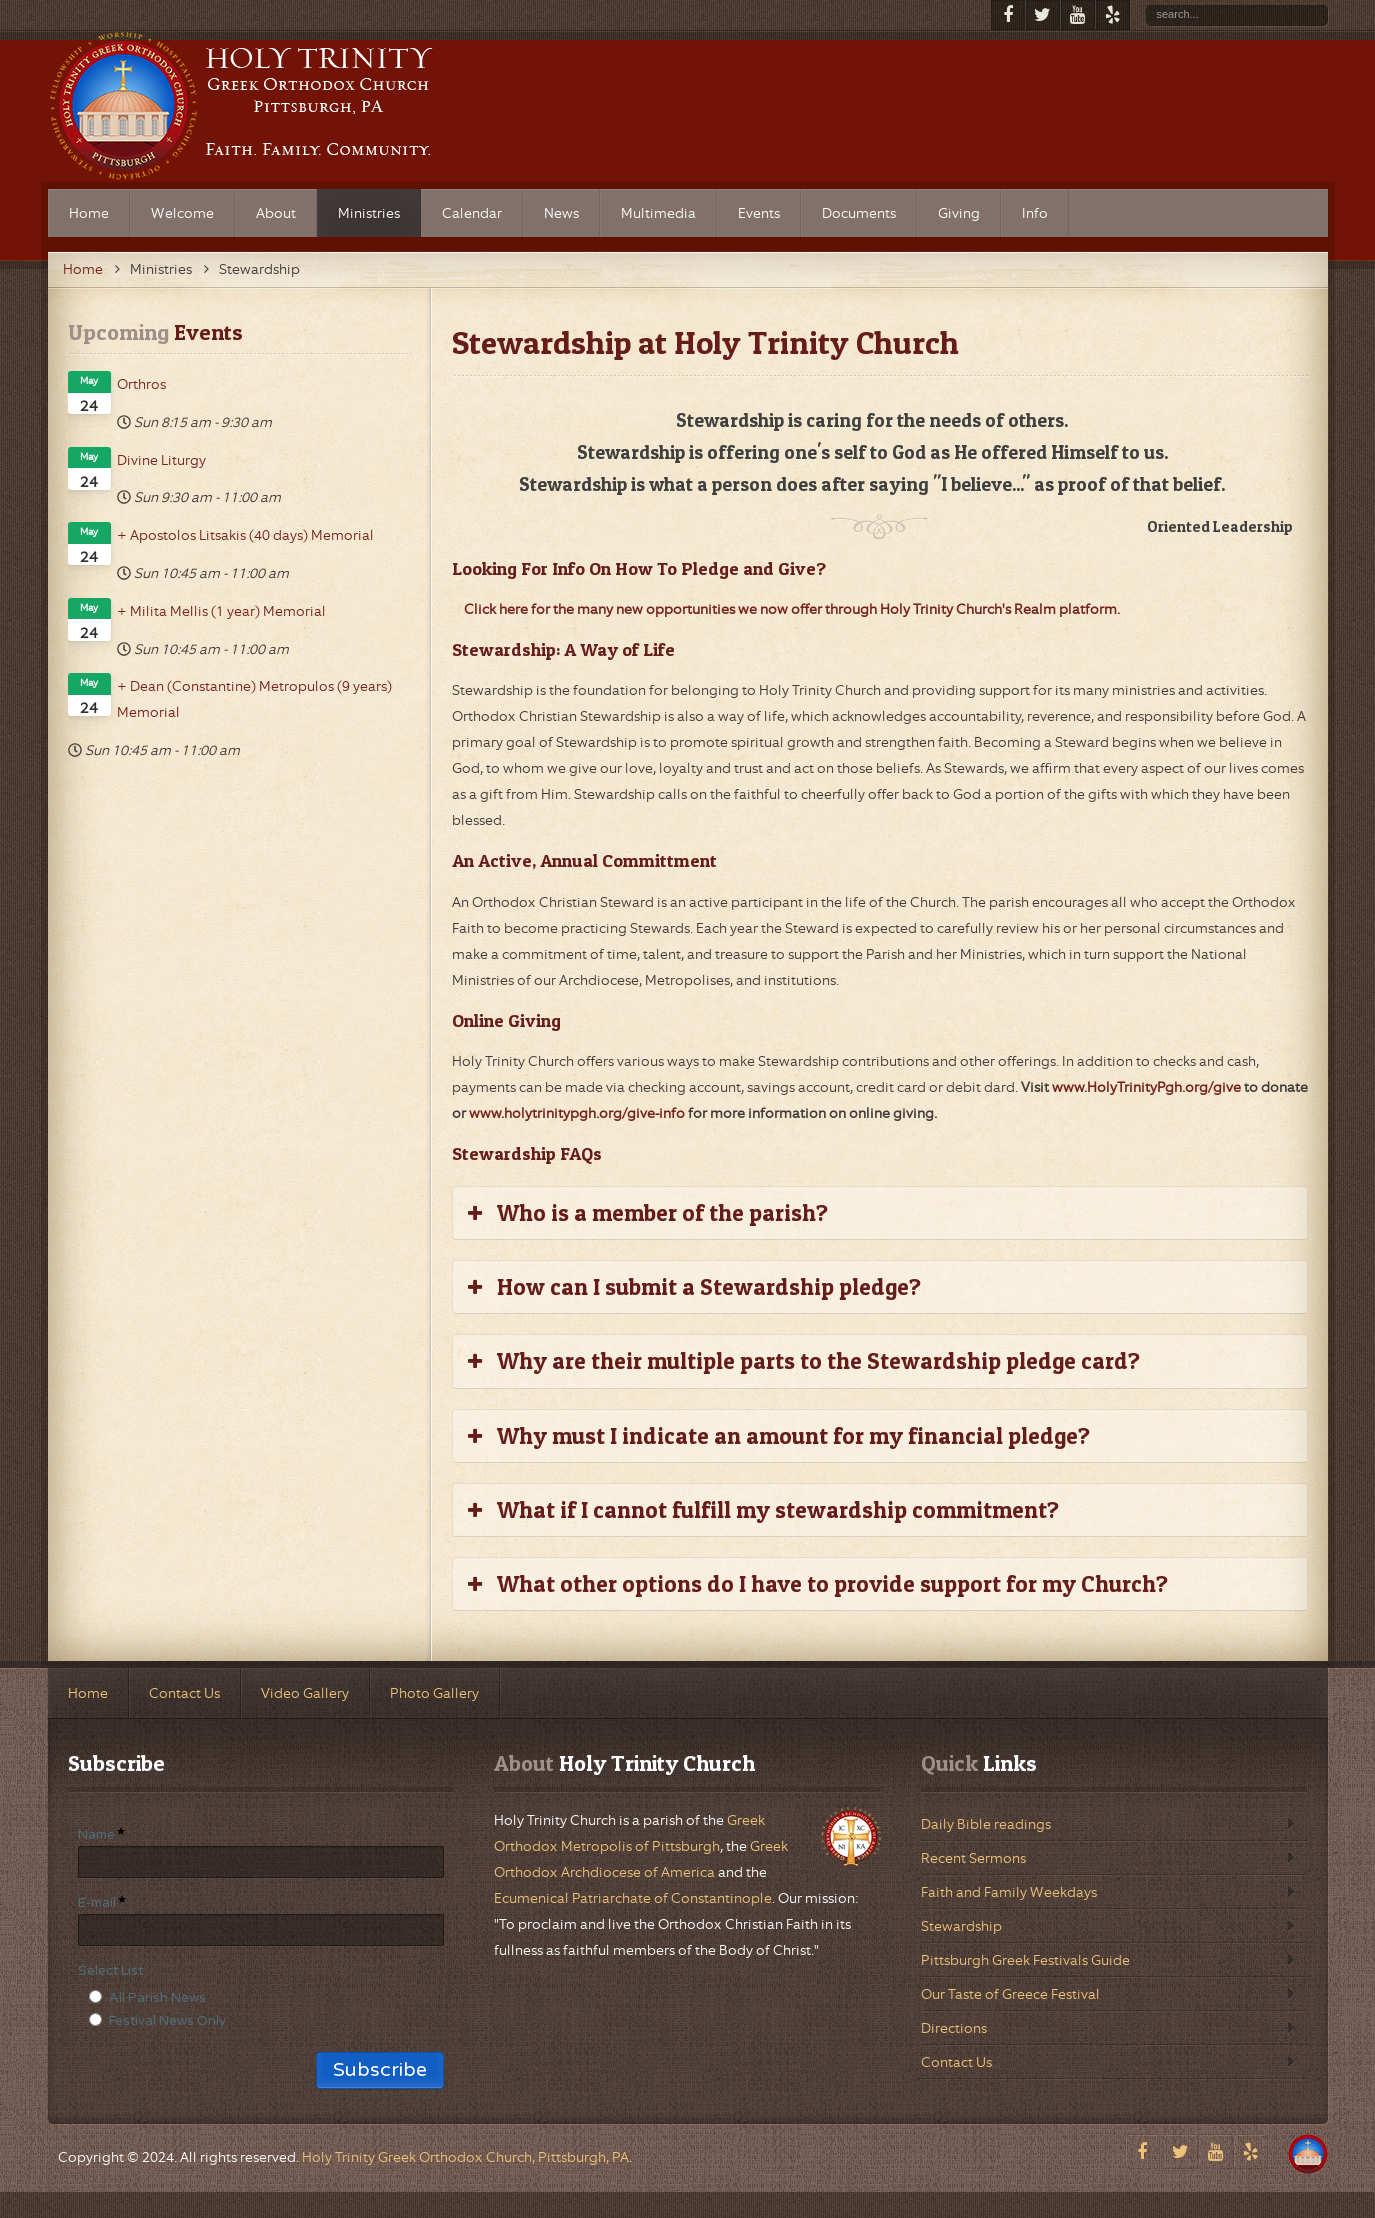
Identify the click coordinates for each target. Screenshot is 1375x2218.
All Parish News (157, 1998)
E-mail (97, 1903)
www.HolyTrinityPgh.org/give (1146, 1087)
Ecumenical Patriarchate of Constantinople (633, 1898)
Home (83, 269)
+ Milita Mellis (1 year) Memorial (221, 611)
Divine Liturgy (161, 460)
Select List (110, 1971)
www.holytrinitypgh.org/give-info (577, 1113)
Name (96, 1835)
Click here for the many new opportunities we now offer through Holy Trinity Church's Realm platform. (792, 609)
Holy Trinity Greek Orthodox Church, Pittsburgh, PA (465, 2157)
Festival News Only (167, 2021)
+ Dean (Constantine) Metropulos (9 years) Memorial (254, 699)
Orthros (141, 384)
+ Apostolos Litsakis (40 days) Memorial (245, 535)
